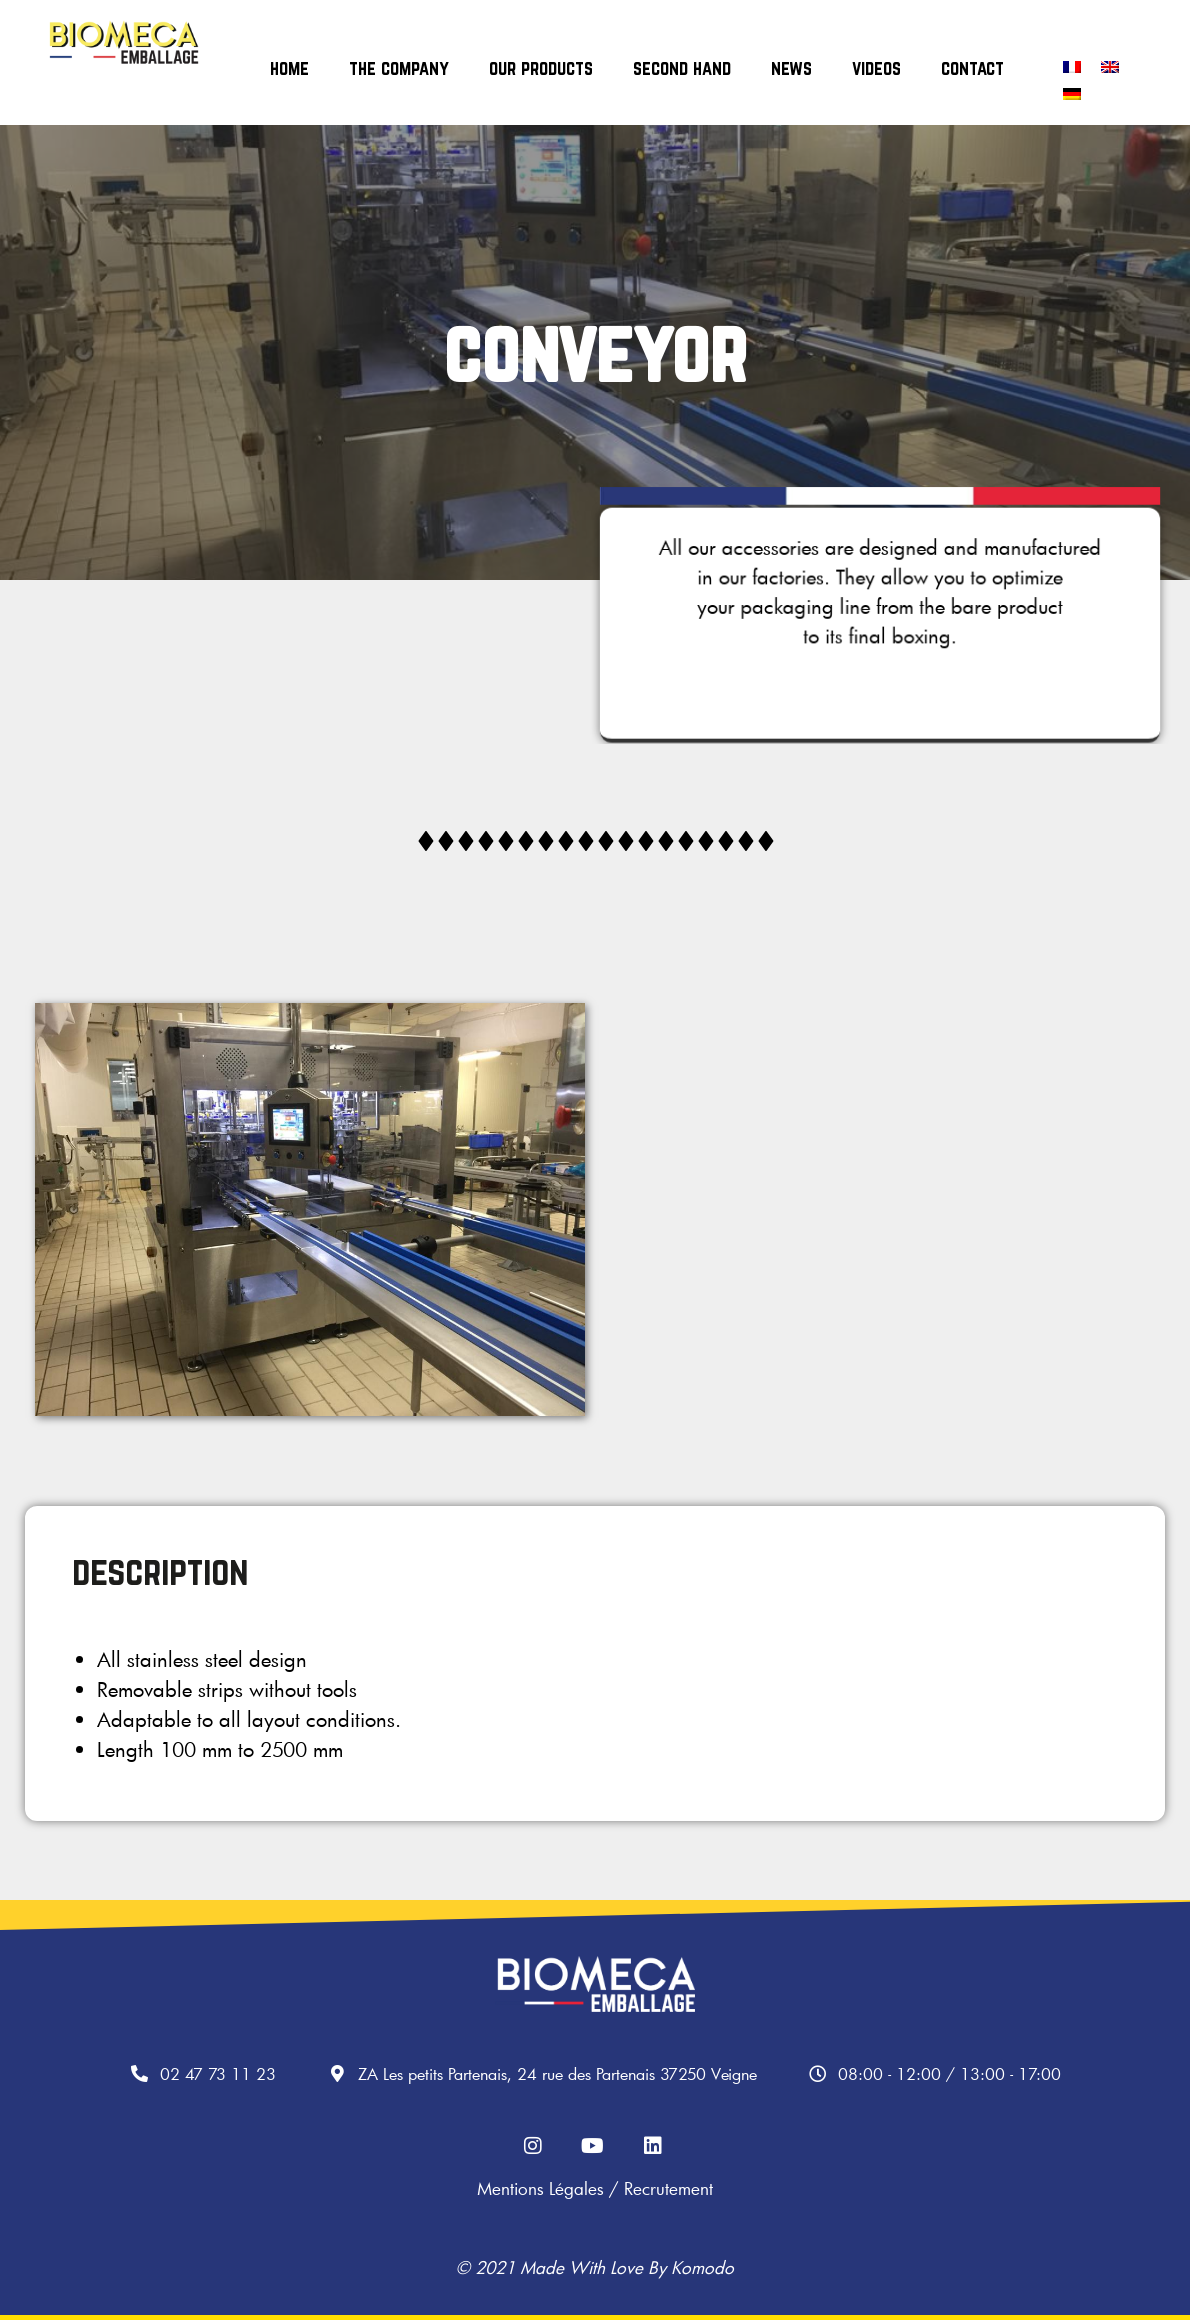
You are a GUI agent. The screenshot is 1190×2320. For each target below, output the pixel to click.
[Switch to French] (1072, 66)
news (791, 68)
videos (876, 68)
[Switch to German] (1072, 93)
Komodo (702, 2267)
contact (972, 68)
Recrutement (668, 2188)
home (289, 68)
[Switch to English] (1110, 66)
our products (541, 68)
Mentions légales (540, 2188)
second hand (682, 68)
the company (399, 68)
